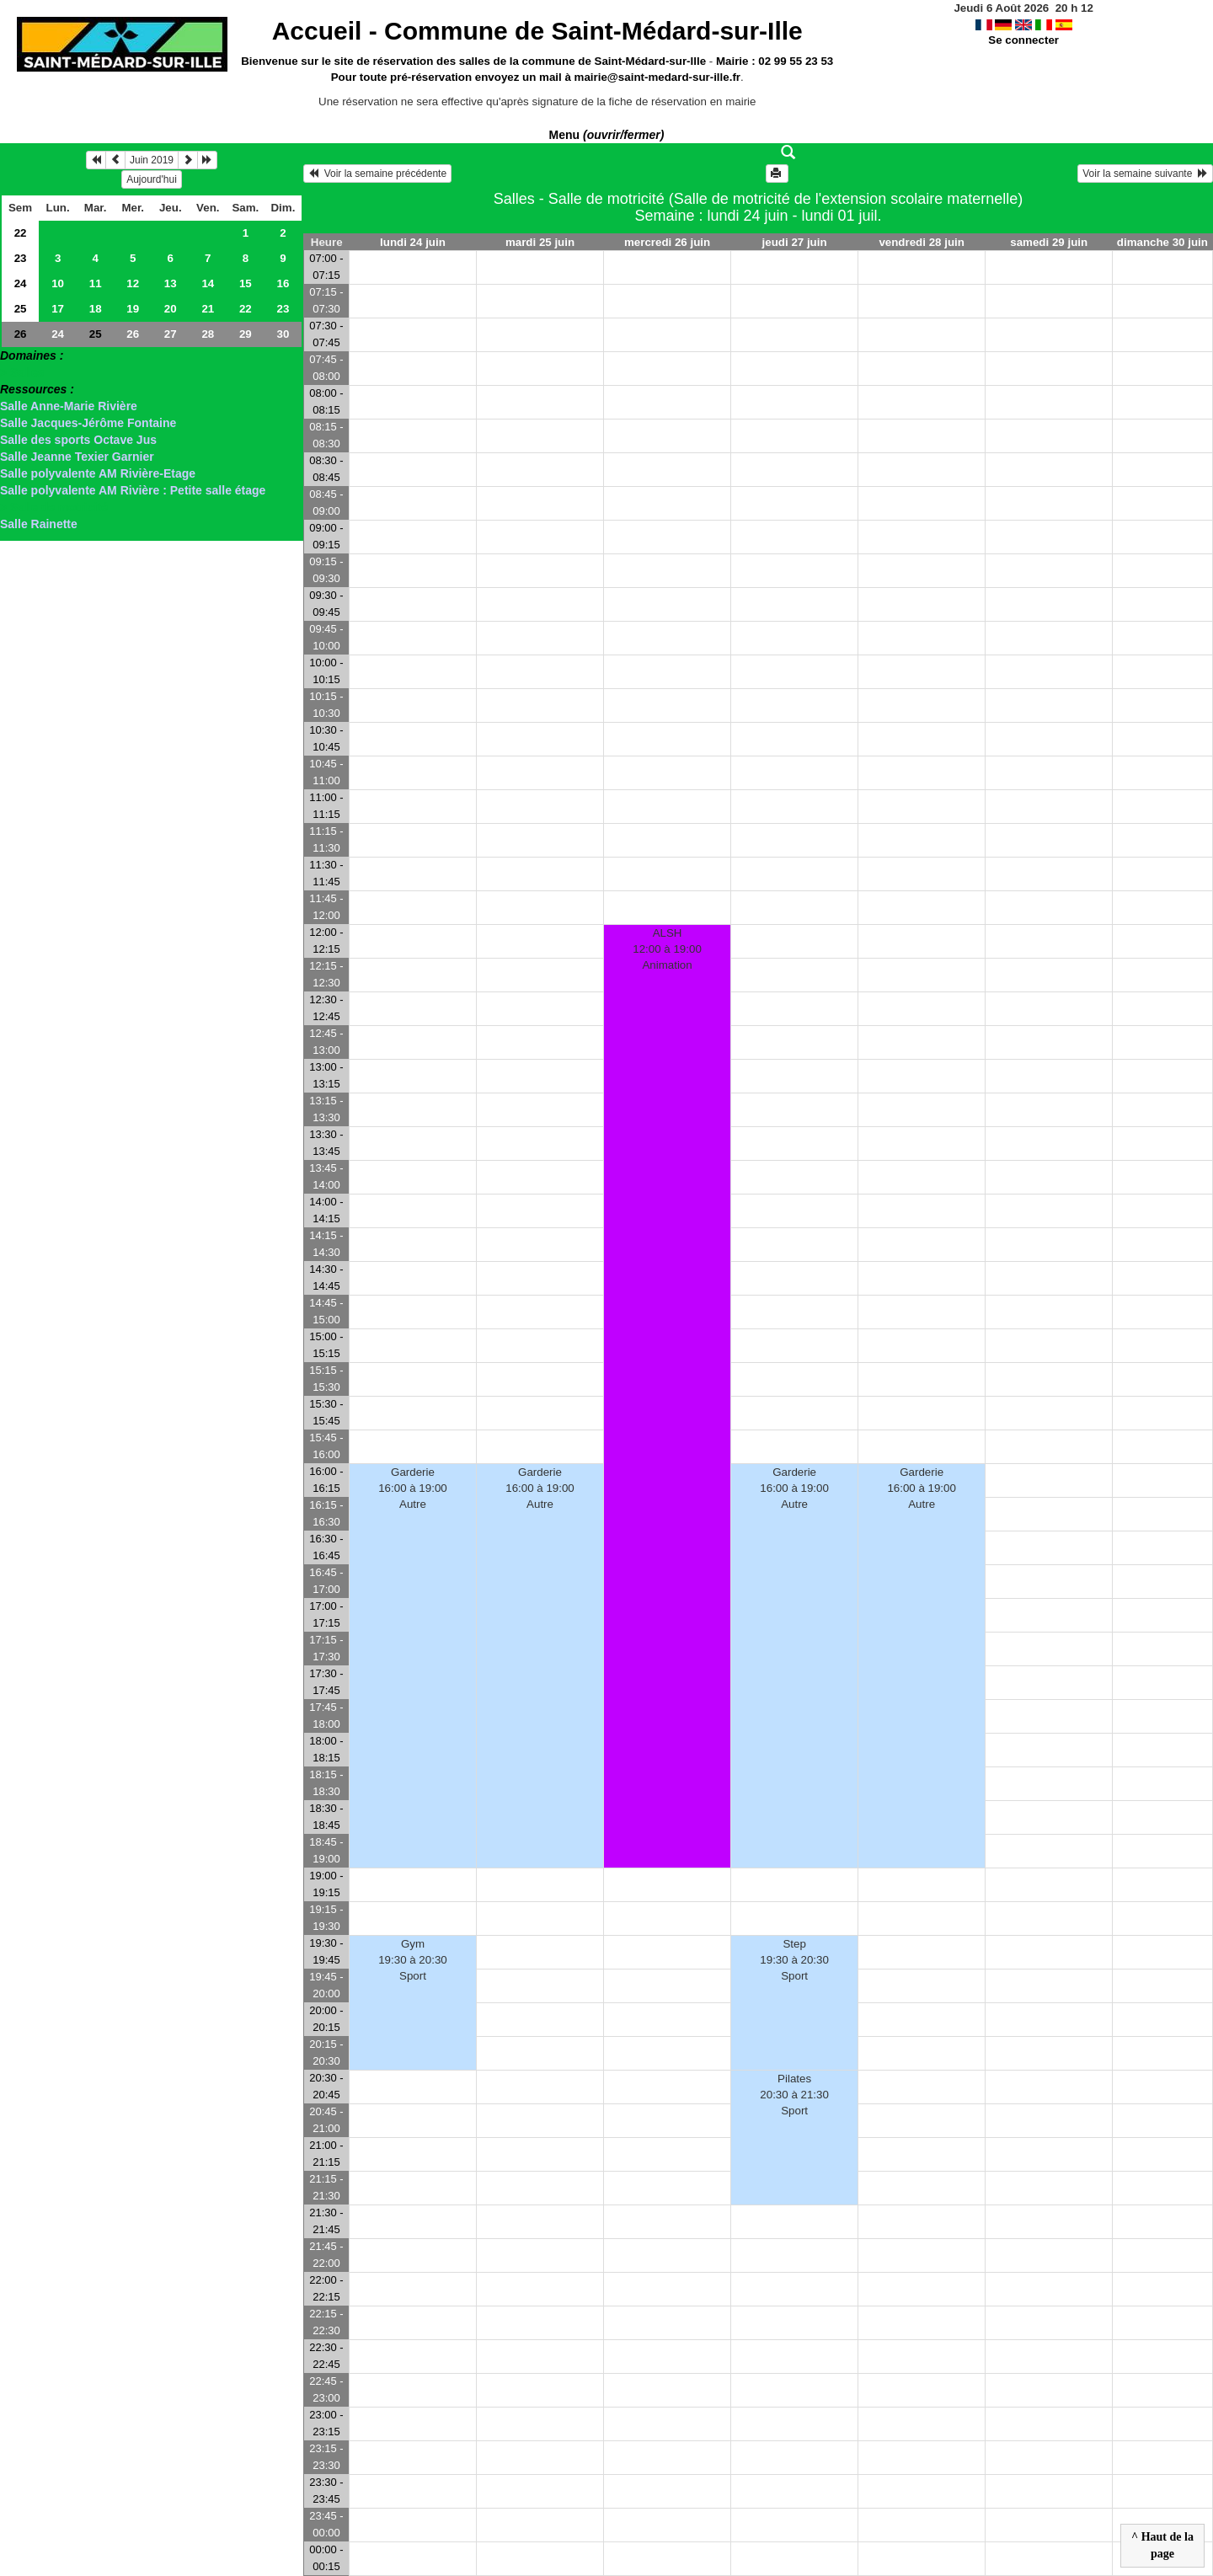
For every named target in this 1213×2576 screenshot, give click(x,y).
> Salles (22, 372)
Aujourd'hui (151, 179)
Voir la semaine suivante (1145, 173)
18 (95, 308)
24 (20, 283)
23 (20, 258)
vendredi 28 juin (921, 242)
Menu (607, 135)
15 (245, 283)
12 (132, 283)
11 (95, 283)
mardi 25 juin (539, 242)
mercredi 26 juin (667, 242)
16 (282, 283)
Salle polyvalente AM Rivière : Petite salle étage (132, 490)
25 (20, 308)
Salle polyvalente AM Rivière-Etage (97, 473)
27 (170, 334)
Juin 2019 (152, 160)
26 (20, 334)
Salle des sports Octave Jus (78, 439)
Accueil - (537, 31)
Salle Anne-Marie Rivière (68, 406)
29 (245, 334)
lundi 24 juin (413, 242)
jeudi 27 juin (794, 242)
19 (132, 308)
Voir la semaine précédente (377, 173)
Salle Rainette (38, 524)
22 (20, 233)
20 (170, 308)
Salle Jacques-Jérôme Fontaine (88, 423)
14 (207, 283)
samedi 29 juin (1048, 242)
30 (282, 334)
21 (207, 308)
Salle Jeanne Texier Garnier (77, 456)
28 (207, 334)
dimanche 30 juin (1162, 242)
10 (57, 283)
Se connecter (1023, 40)
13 (170, 283)
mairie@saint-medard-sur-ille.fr (657, 77)
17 (57, 308)
